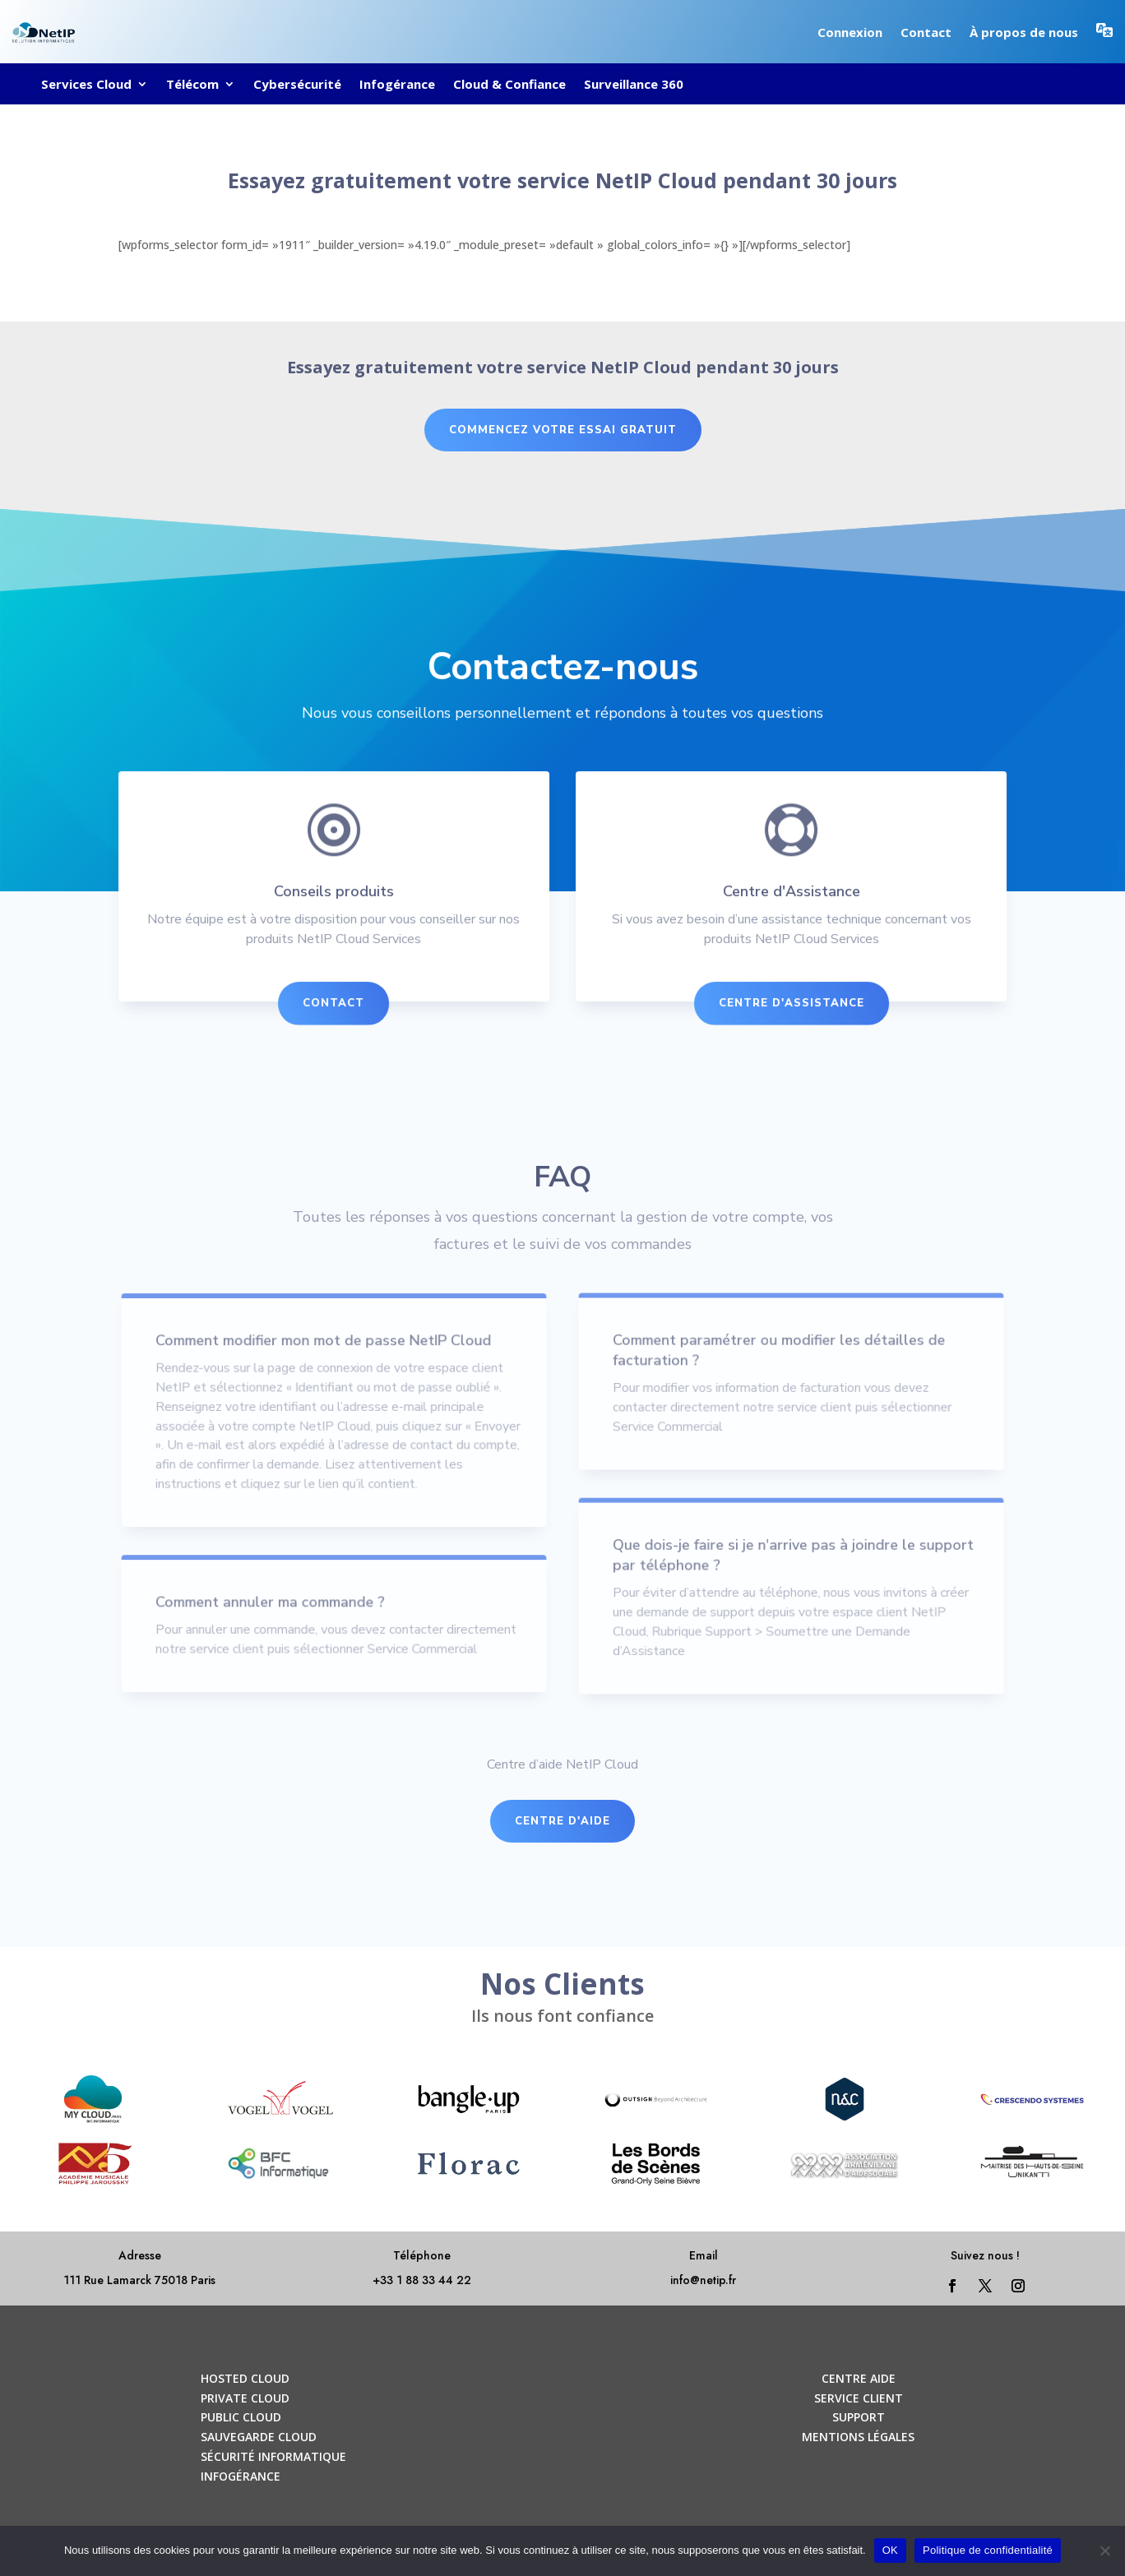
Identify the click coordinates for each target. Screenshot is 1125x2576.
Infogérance (397, 85)
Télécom (192, 85)
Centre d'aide (562, 1821)
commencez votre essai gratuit (563, 430)
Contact (925, 32)
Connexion (849, 32)
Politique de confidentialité (988, 2550)
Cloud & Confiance (509, 85)
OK (890, 2550)
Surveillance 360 (633, 85)
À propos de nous (1024, 32)
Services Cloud (86, 85)
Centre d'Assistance (785, 1006)
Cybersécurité (297, 85)
